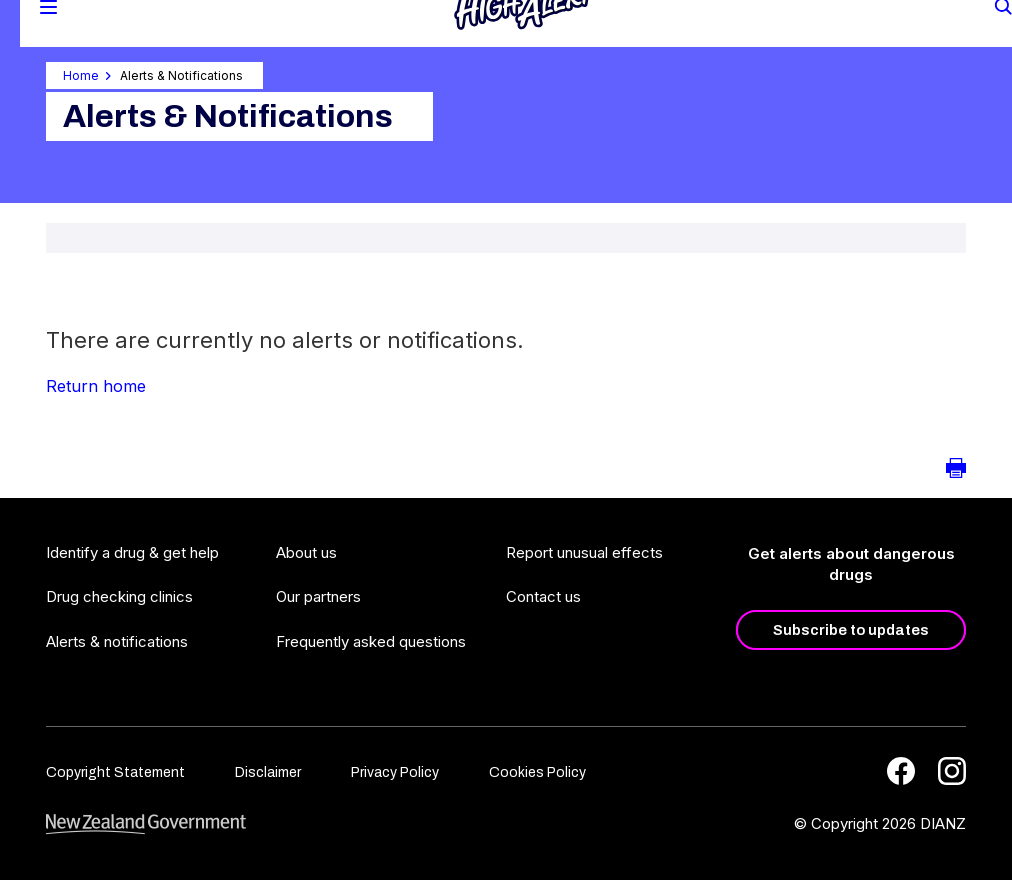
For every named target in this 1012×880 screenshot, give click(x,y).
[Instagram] (952, 771)
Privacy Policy (395, 772)
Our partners (318, 596)
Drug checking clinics (119, 596)
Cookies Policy (537, 772)
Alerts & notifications (117, 641)
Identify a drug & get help (132, 552)
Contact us (543, 596)
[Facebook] (901, 771)
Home (81, 75)
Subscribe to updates (851, 630)
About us (306, 552)
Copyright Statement (115, 772)
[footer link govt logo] (146, 824)
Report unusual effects (584, 552)
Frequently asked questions (371, 641)
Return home (96, 386)
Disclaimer (268, 772)
